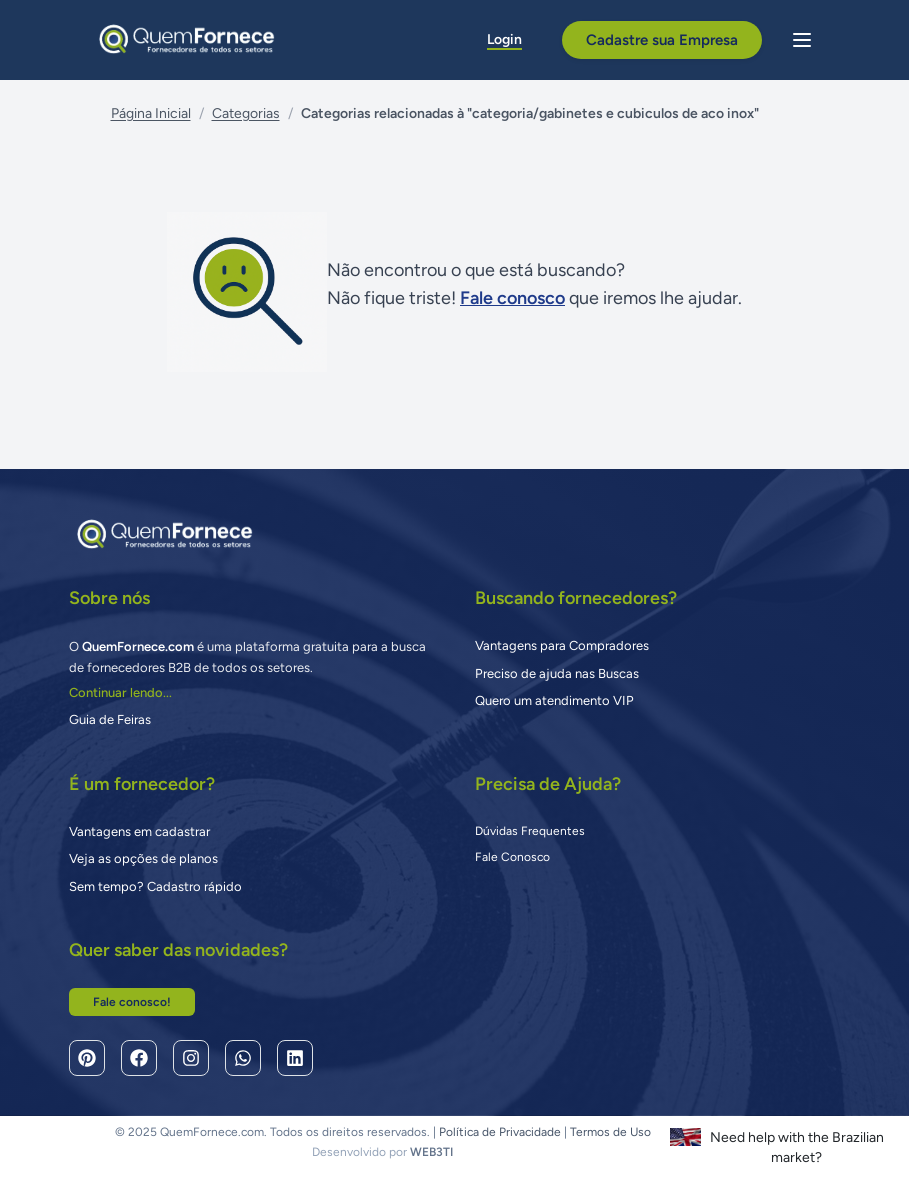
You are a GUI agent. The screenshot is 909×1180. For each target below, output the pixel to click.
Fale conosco (512, 298)
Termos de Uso (610, 1132)
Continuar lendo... (120, 692)
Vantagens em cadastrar (139, 831)
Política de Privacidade (500, 1132)
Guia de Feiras (110, 719)
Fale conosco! (132, 1002)
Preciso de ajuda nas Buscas (557, 673)
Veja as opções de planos (143, 858)
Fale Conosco (512, 857)
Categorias (246, 113)
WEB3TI (431, 1152)
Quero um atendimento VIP (554, 700)
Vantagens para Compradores (562, 645)
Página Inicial (151, 113)
